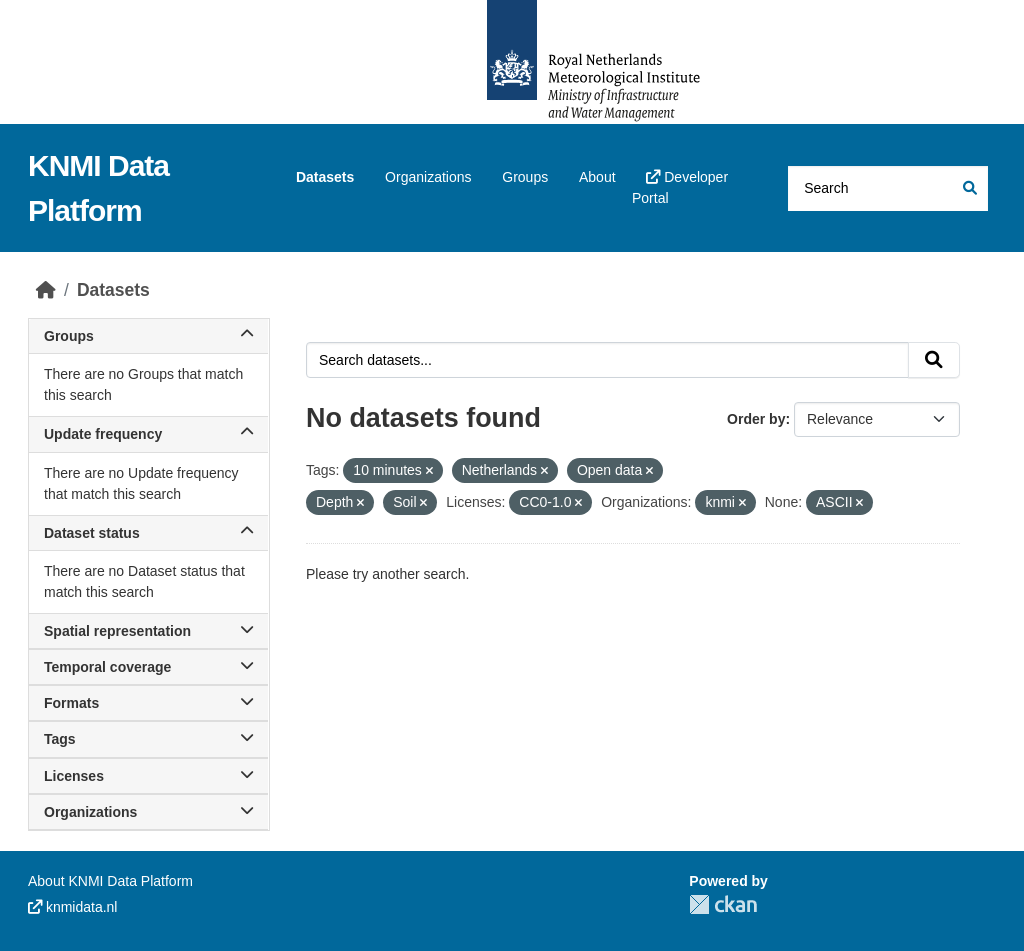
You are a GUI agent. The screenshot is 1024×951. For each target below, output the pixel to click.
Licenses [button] (148, 776)
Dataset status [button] (148, 533)
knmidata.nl (72, 907)
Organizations (428, 177)
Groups (525, 177)
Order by (756, 419)
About (597, 177)
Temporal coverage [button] (148, 667)
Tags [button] (148, 739)
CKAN (723, 904)
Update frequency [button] (148, 434)
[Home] (46, 290)
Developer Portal (680, 187)
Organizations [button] (148, 812)
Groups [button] (148, 336)
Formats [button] (148, 703)
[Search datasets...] (888, 188)
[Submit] (968, 188)
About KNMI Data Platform (110, 881)
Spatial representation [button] (148, 631)
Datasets (325, 177)
